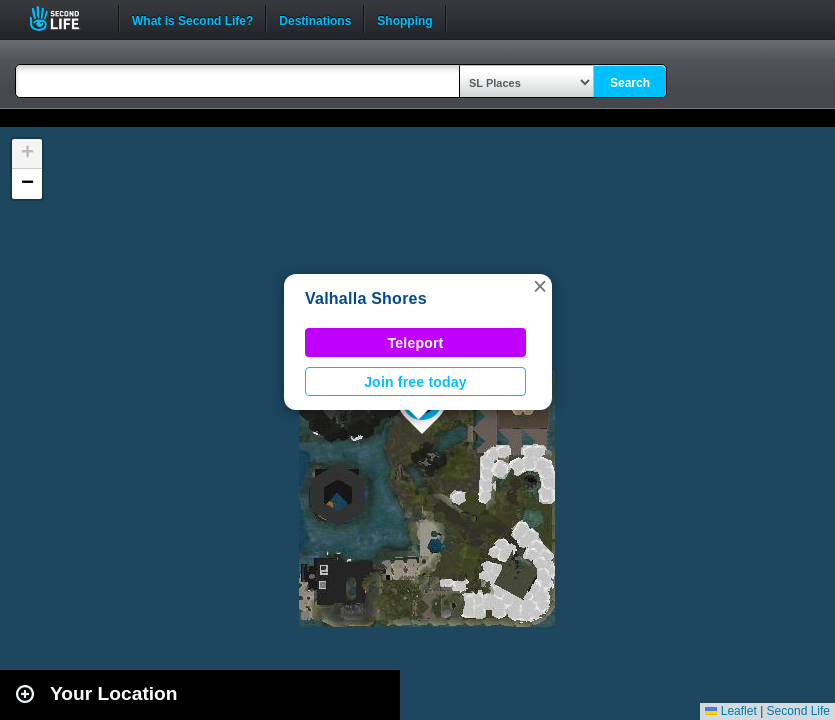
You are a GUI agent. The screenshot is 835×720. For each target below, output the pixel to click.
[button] (540, 286)
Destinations (315, 19)
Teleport (416, 343)
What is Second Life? (192, 19)
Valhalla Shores (366, 298)
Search (630, 83)
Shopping (404, 19)
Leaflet (730, 711)
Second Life (65, 18)
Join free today (415, 382)
